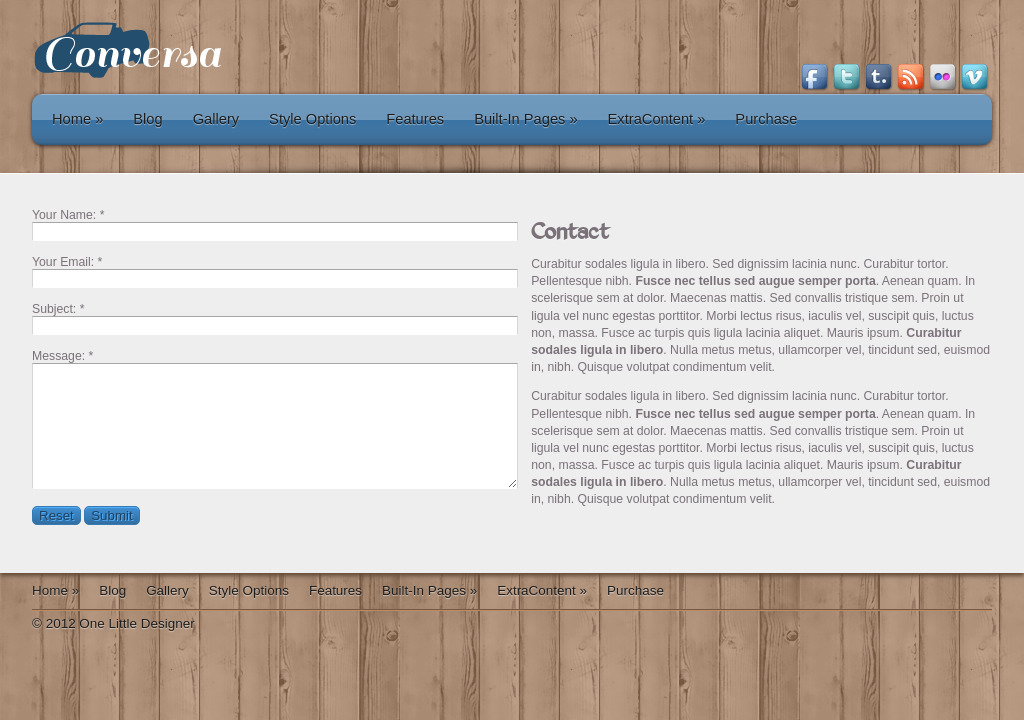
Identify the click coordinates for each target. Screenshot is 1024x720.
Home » (77, 119)
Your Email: (63, 262)
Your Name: (64, 215)
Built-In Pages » (525, 119)
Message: (58, 356)
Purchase (766, 119)
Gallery (216, 119)
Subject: (54, 309)
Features (415, 119)
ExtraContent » (657, 119)
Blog (147, 119)
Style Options (312, 119)
